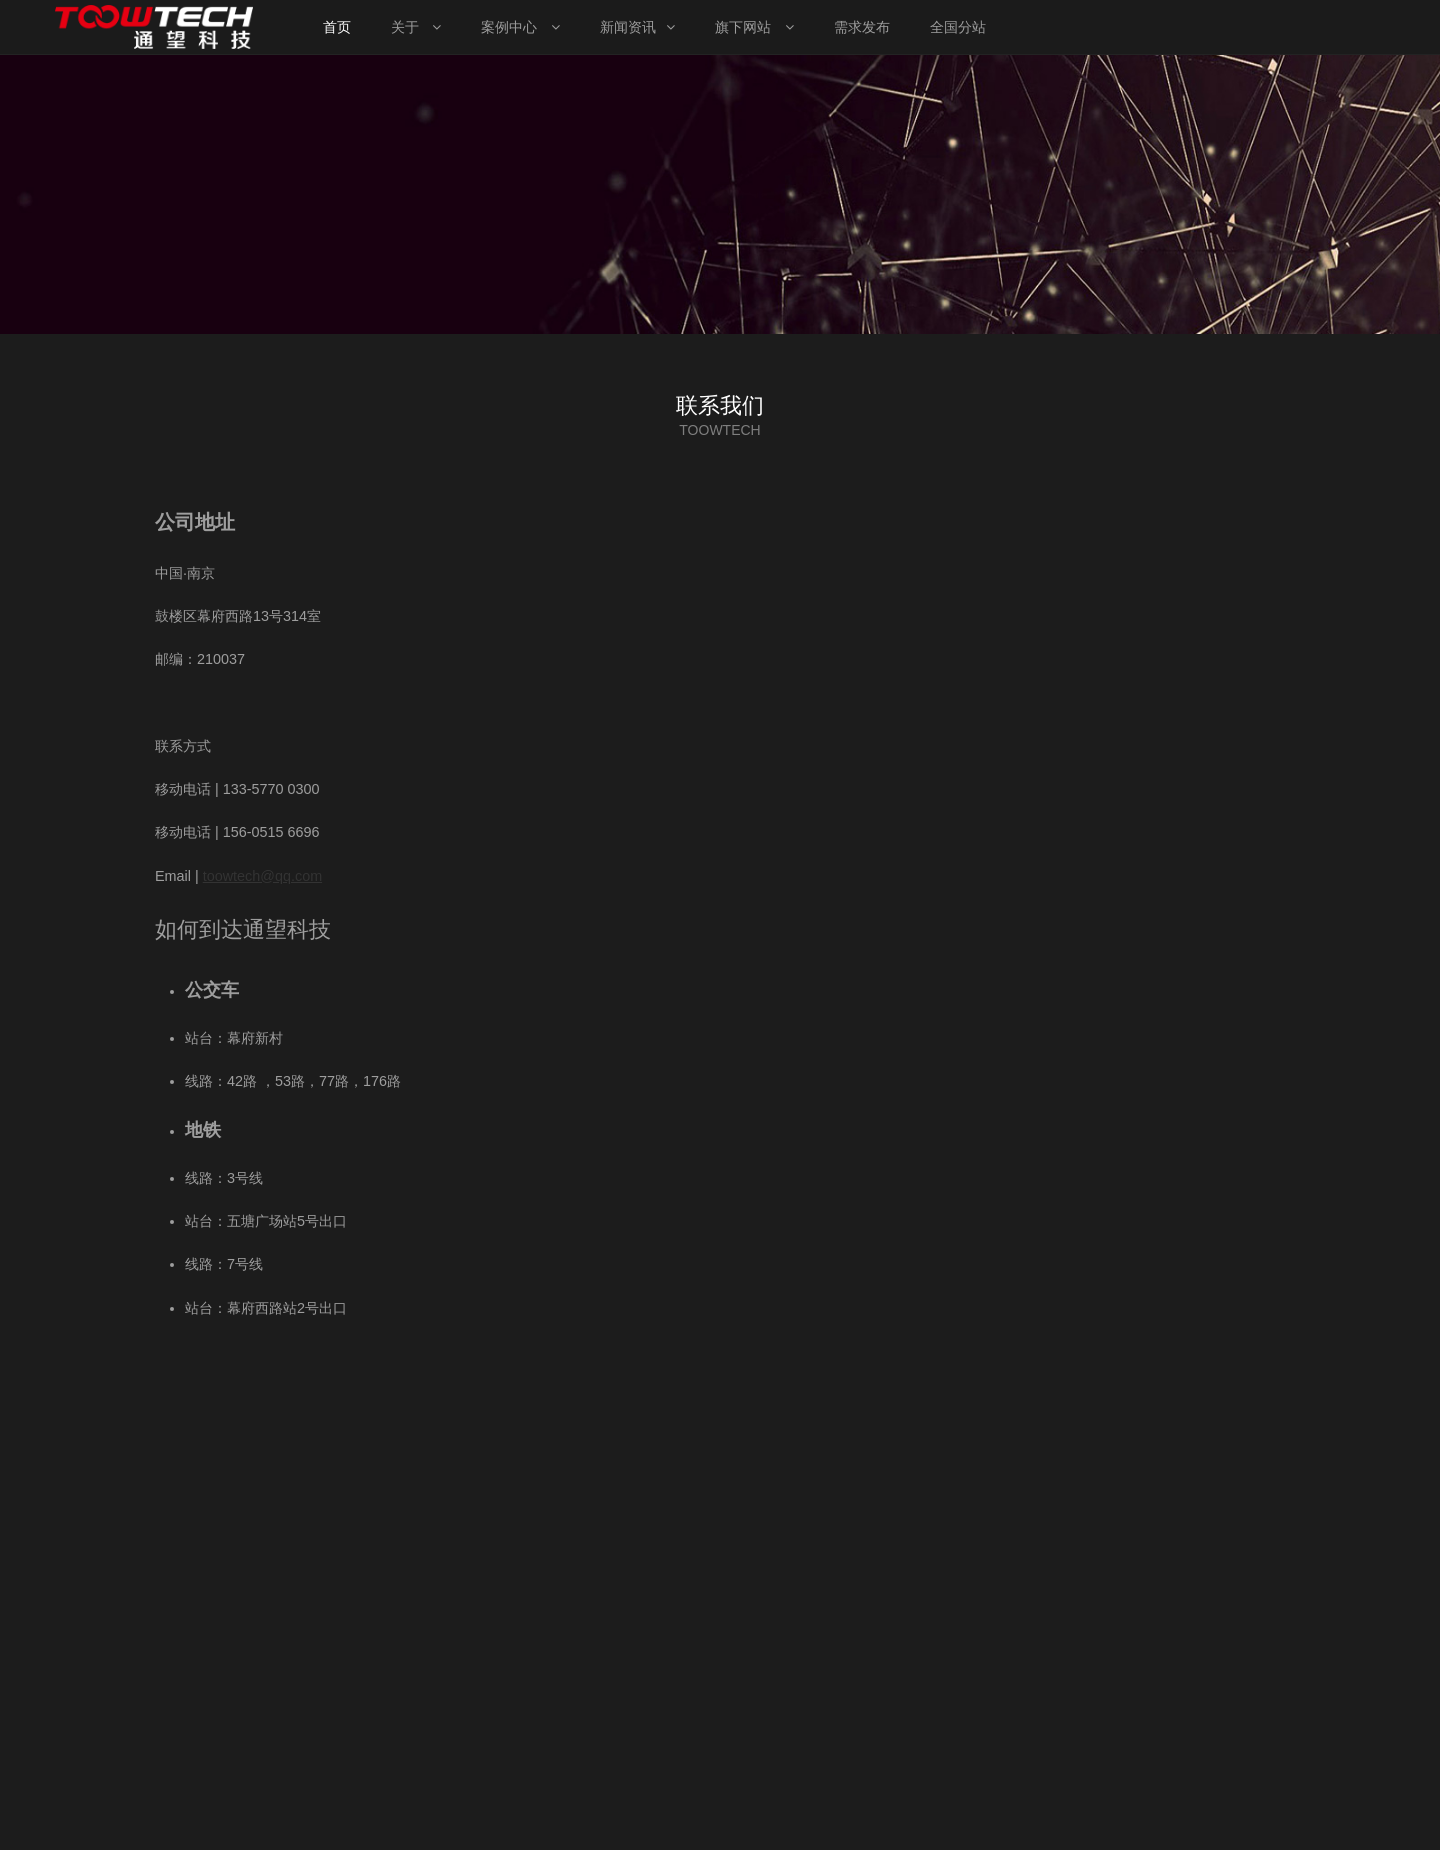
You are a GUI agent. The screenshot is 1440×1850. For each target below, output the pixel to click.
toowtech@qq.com (262, 876)
